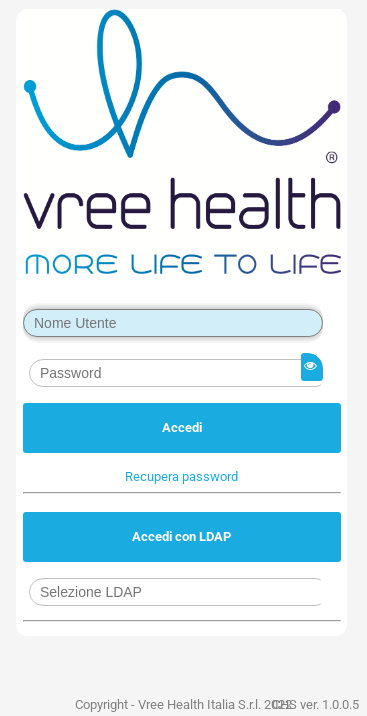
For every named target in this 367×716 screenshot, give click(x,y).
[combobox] (179, 592)
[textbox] (173, 323)
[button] (181, 476)
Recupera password (181, 476)
